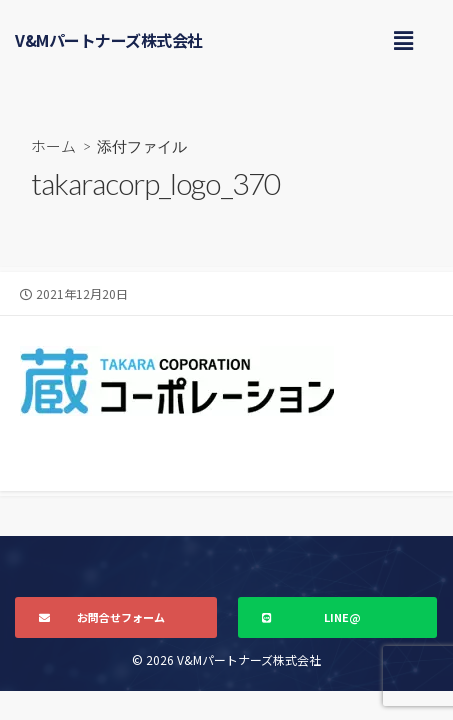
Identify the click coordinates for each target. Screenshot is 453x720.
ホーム (53, 145)
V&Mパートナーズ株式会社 (109, 40)
